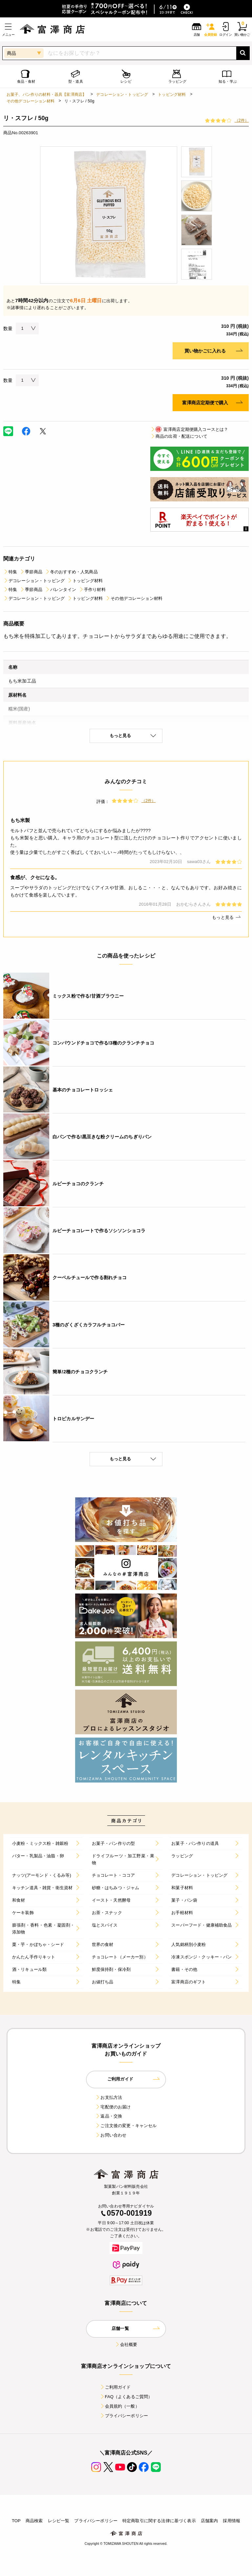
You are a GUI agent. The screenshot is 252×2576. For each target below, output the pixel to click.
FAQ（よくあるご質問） (126, 2396)
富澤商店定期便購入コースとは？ (189, 429)
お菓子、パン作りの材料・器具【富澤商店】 (46, 94)
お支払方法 (108, 2097)
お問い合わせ (110, 2135)
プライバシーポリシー (124, 2415)
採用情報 (231, 2520)
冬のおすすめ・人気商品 (71, 571)
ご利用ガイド (115, 2387)
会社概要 (126, 2344)
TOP (16, 2520)
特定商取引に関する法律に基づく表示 (159, 2520)
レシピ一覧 (59, 2520)
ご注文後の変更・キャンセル (126, 2125)
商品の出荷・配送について (178, 436)
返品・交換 (108, 2116)
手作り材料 (92, 589)
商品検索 (34, 2520)
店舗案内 (209, 2520)
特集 (10, 571)
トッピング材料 (172, 94)
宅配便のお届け (113, 2106)
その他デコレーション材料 (30, 101)
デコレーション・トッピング (122, 94)
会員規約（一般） (119, 2406)
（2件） (242, 120)
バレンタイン (60, 589)
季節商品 (31, 571)
